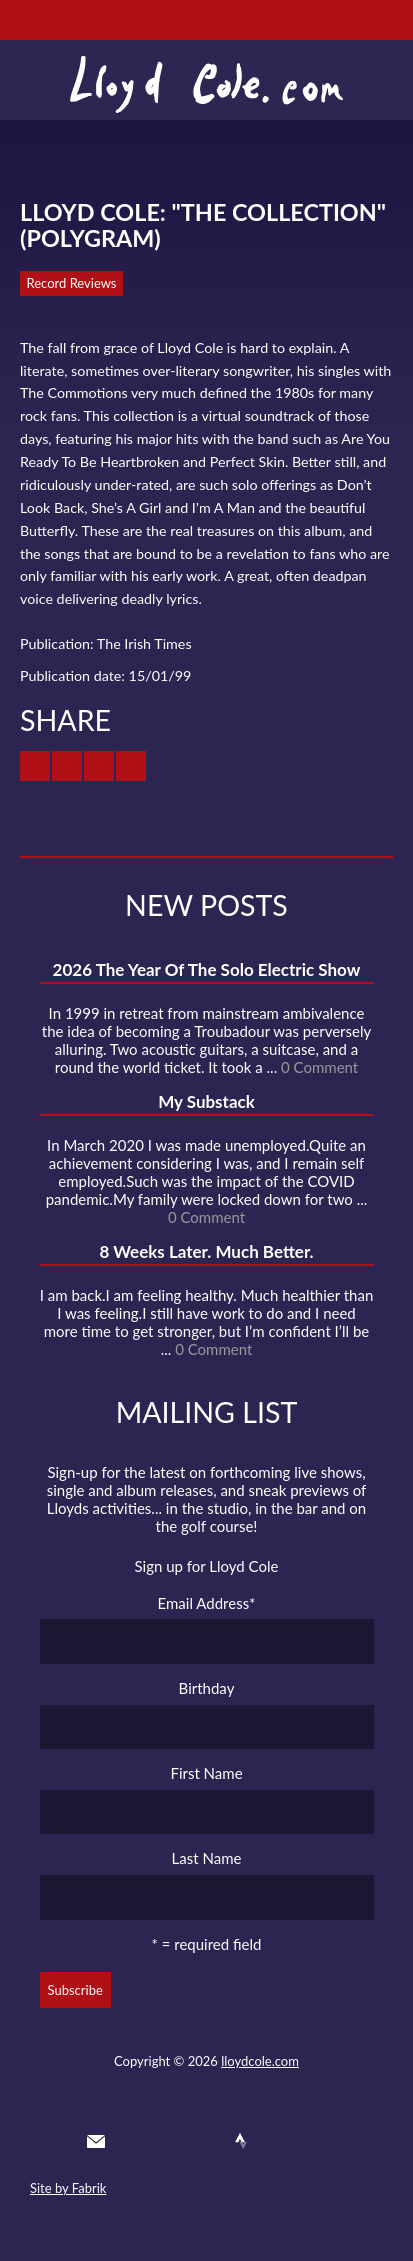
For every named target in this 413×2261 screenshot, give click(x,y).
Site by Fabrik (68, 2188)
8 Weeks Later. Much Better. (206, 1251)
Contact (96, 2141)
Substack (314, 2141)
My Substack (206, 1101)
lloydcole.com (260, 2061)
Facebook (169, 2141)
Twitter (132, 2141)
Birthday (207, 1688)
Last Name (207, 1858)
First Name (206, 1773)
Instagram (278, 2141)
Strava (241, 2141)
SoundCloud (205, 2141)
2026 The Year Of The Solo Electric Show (207, 969)
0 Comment (319, 1067)
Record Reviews (72, 283)
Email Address (207, 1603)
